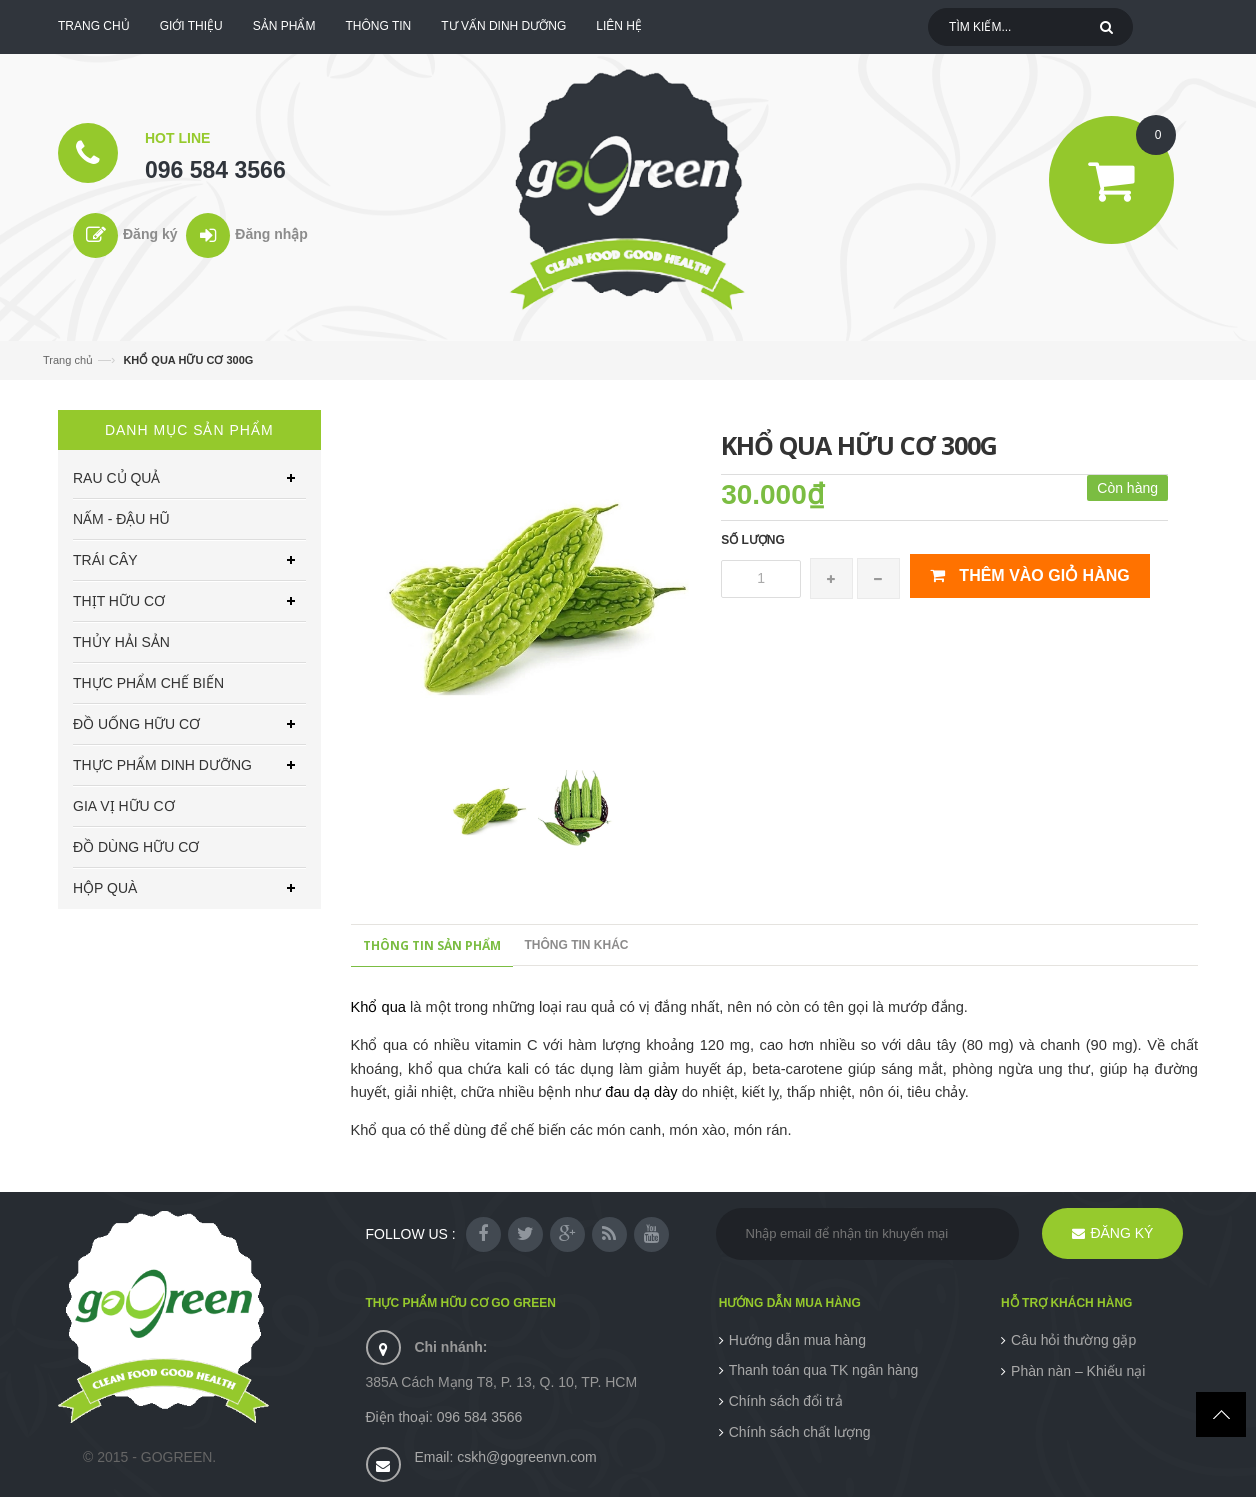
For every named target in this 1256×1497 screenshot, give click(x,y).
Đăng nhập (271, 234)
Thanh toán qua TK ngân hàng (824, 1370)
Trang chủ (68, 360)
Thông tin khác (577, 945)
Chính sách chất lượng (800, 1432)
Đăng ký (150, 234)
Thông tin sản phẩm (432, 945)
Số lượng (753, 540)
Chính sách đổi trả (786, 1401)
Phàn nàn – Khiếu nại (1078, 1371)
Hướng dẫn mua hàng (797, 1340)
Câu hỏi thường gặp (1073, 1340)
